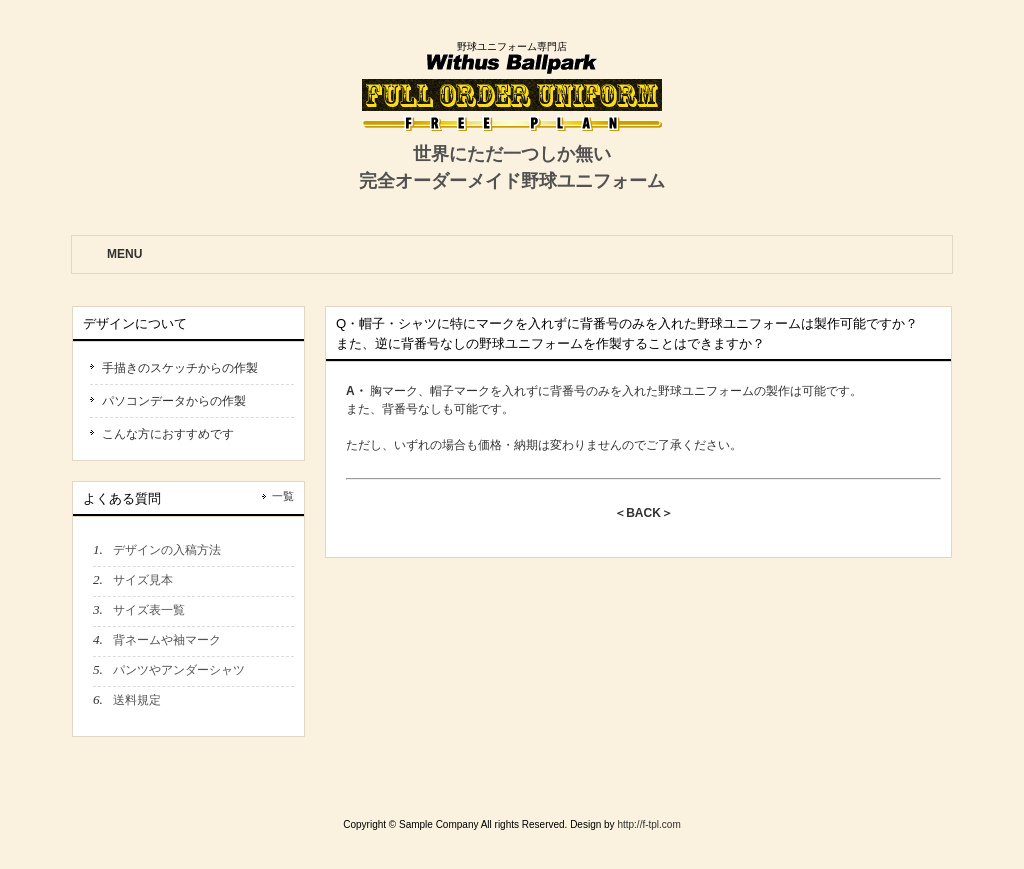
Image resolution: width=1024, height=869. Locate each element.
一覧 (283, 496)
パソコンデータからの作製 (174, 401)
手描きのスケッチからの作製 (180, 368)
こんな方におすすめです (168, 434)
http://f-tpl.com (648, 824)
